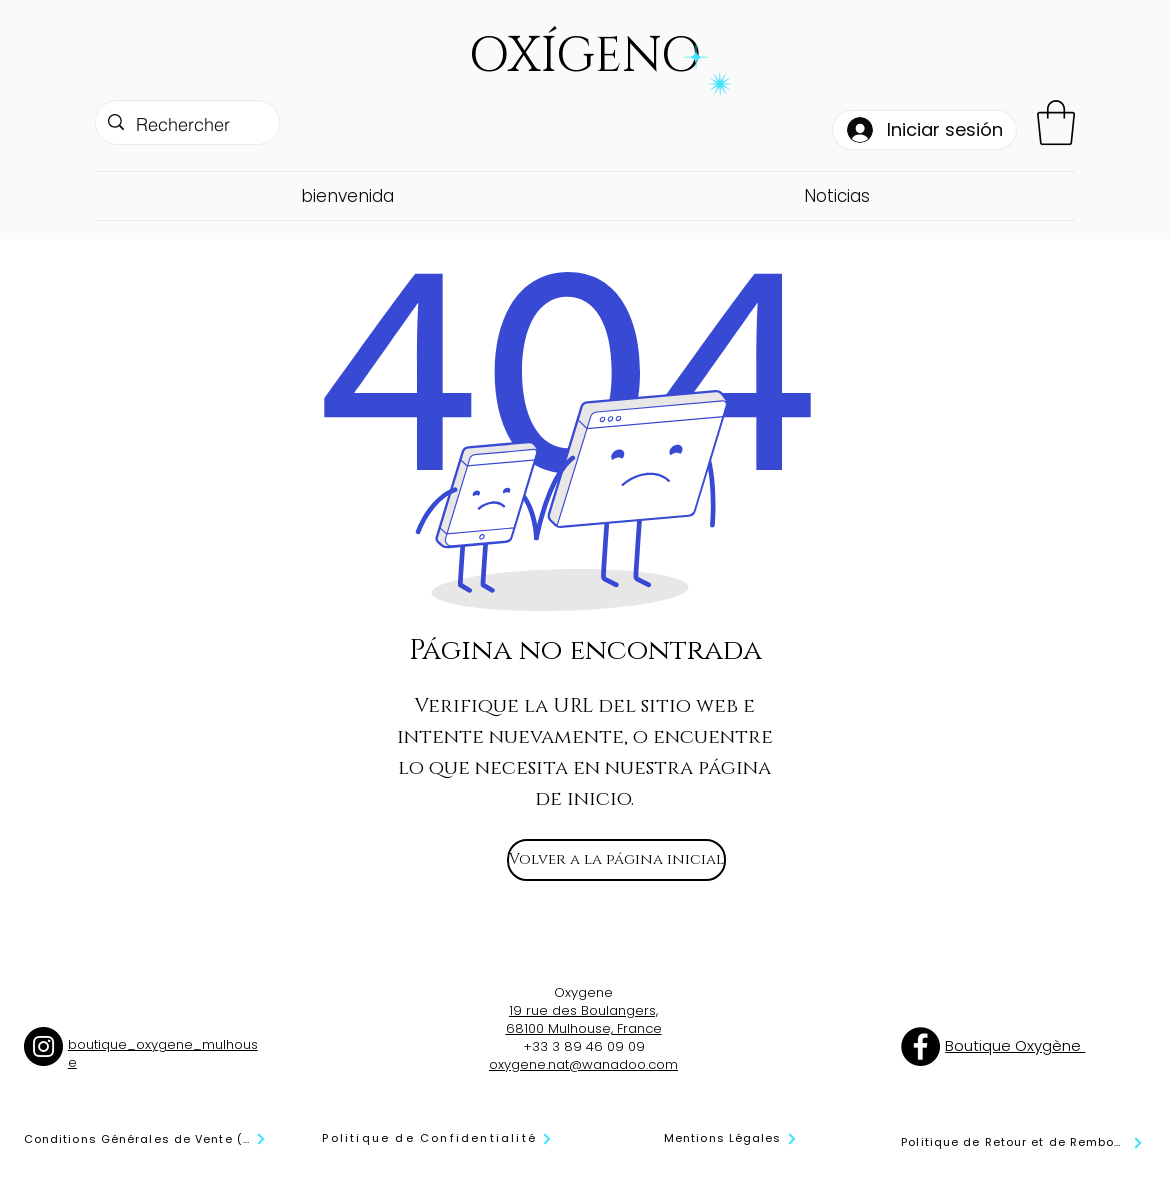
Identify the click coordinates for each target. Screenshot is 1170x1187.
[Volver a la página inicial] (616, 860)
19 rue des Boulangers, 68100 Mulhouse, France (584, 1019)
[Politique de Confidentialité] (437, 1138)
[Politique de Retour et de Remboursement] (1022, 1142)
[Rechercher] (186, 125)
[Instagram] (43, 1046)
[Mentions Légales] (731, 1138)
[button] (1056, 122)
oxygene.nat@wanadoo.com (583, 1064)
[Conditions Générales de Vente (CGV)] (145, 1139)
